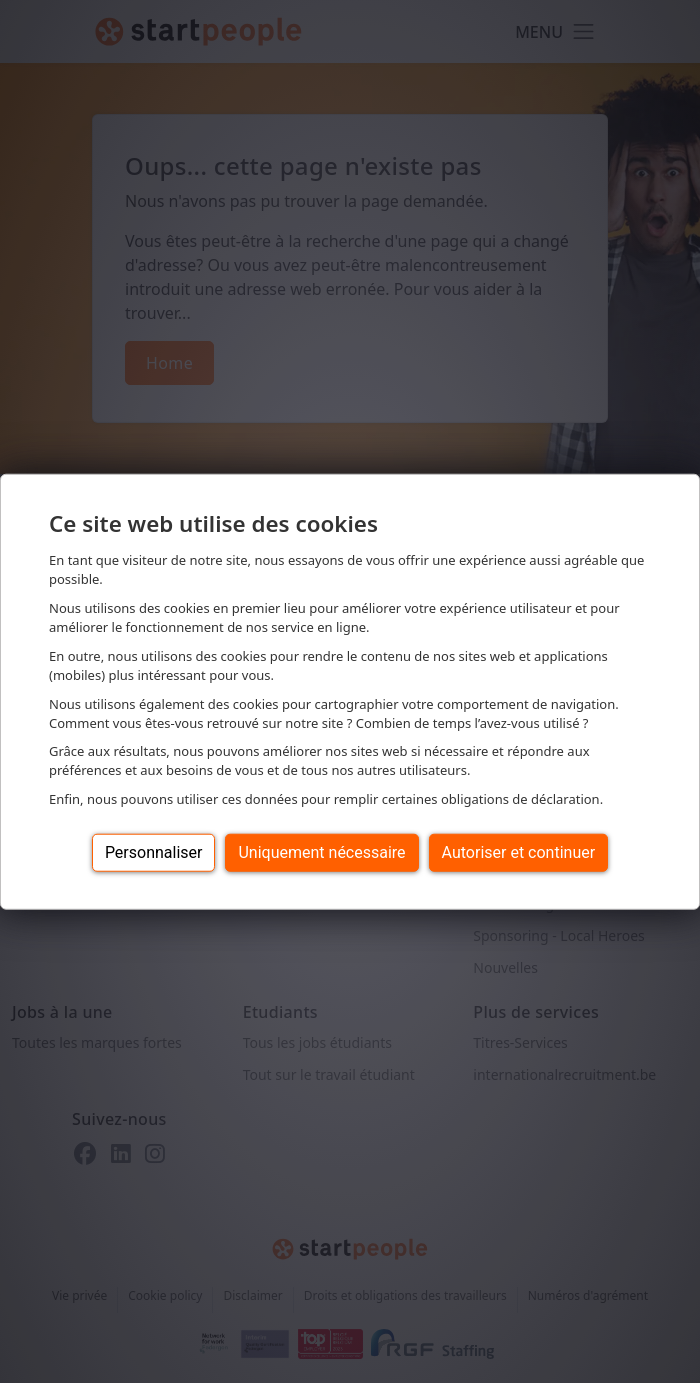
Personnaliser (154, 852)
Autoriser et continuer (519, 852)
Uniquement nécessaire (321, 852)
